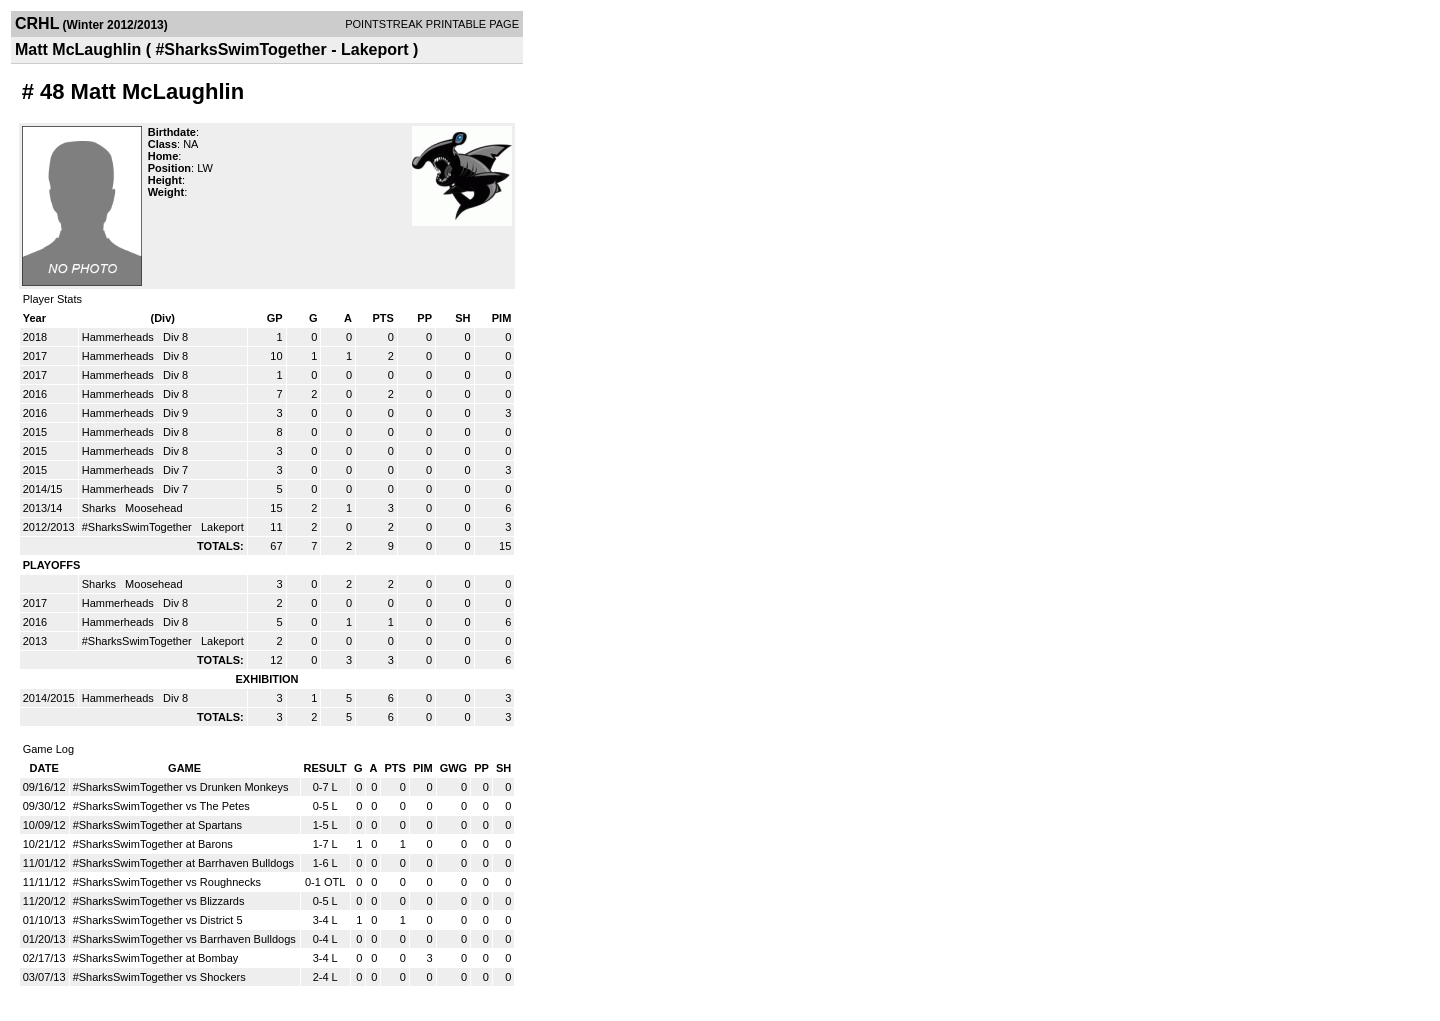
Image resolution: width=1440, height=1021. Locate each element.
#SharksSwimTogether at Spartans (157, 825)
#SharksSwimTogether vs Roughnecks (167, 882)
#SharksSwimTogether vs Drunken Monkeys (181, 787)
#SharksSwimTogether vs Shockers (159, 977)
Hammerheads (119, 337)
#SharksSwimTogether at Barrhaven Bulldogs (183, 863)
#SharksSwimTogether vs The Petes (161, 806)
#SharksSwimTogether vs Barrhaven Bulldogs (184, 939)
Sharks (100, 508)
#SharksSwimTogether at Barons (153, 844)
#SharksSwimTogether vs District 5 (158, 920)
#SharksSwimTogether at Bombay (156, 958)
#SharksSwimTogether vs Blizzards (159, 901)
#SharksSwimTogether (138, 527)
